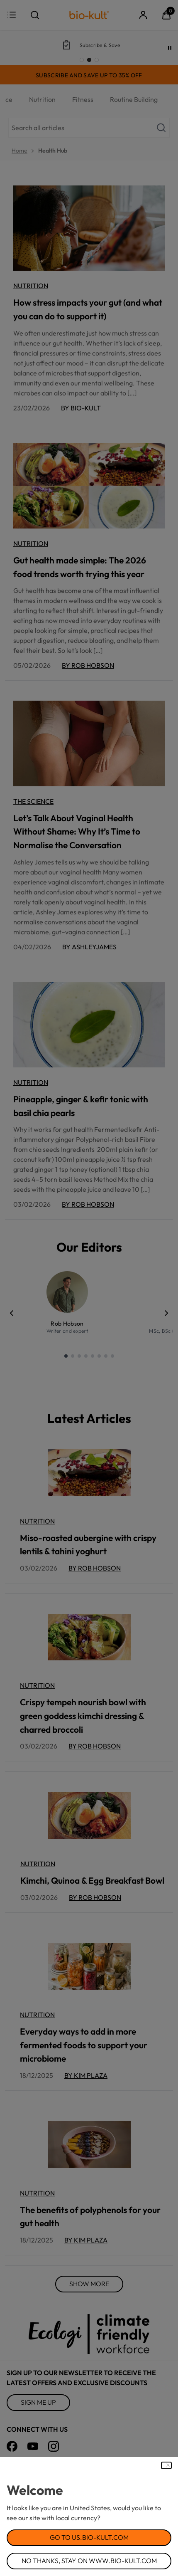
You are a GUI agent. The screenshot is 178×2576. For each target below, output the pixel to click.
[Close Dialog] (166, 2465)
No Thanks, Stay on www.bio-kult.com (89, 2560)
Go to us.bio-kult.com (89, 2537)
